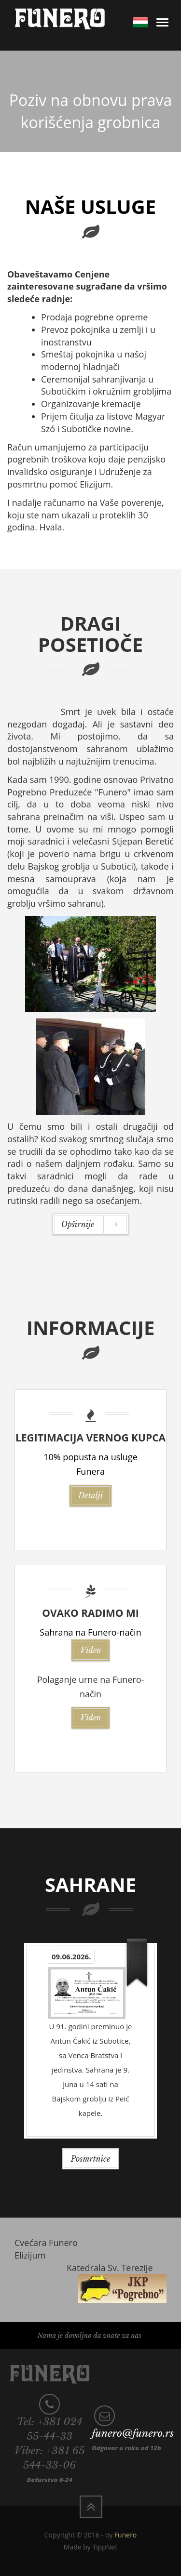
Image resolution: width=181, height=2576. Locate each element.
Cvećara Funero (46, 2242)
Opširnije (90, 1224)
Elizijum (29, 2255)
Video (90, 1650)
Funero (125, 2534)
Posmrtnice (91, 2159)
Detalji (90, 1495)
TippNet (104, 2546)
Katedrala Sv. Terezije (110, 2267)
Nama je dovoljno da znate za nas (89, 2335)
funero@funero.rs (133, 2433)
